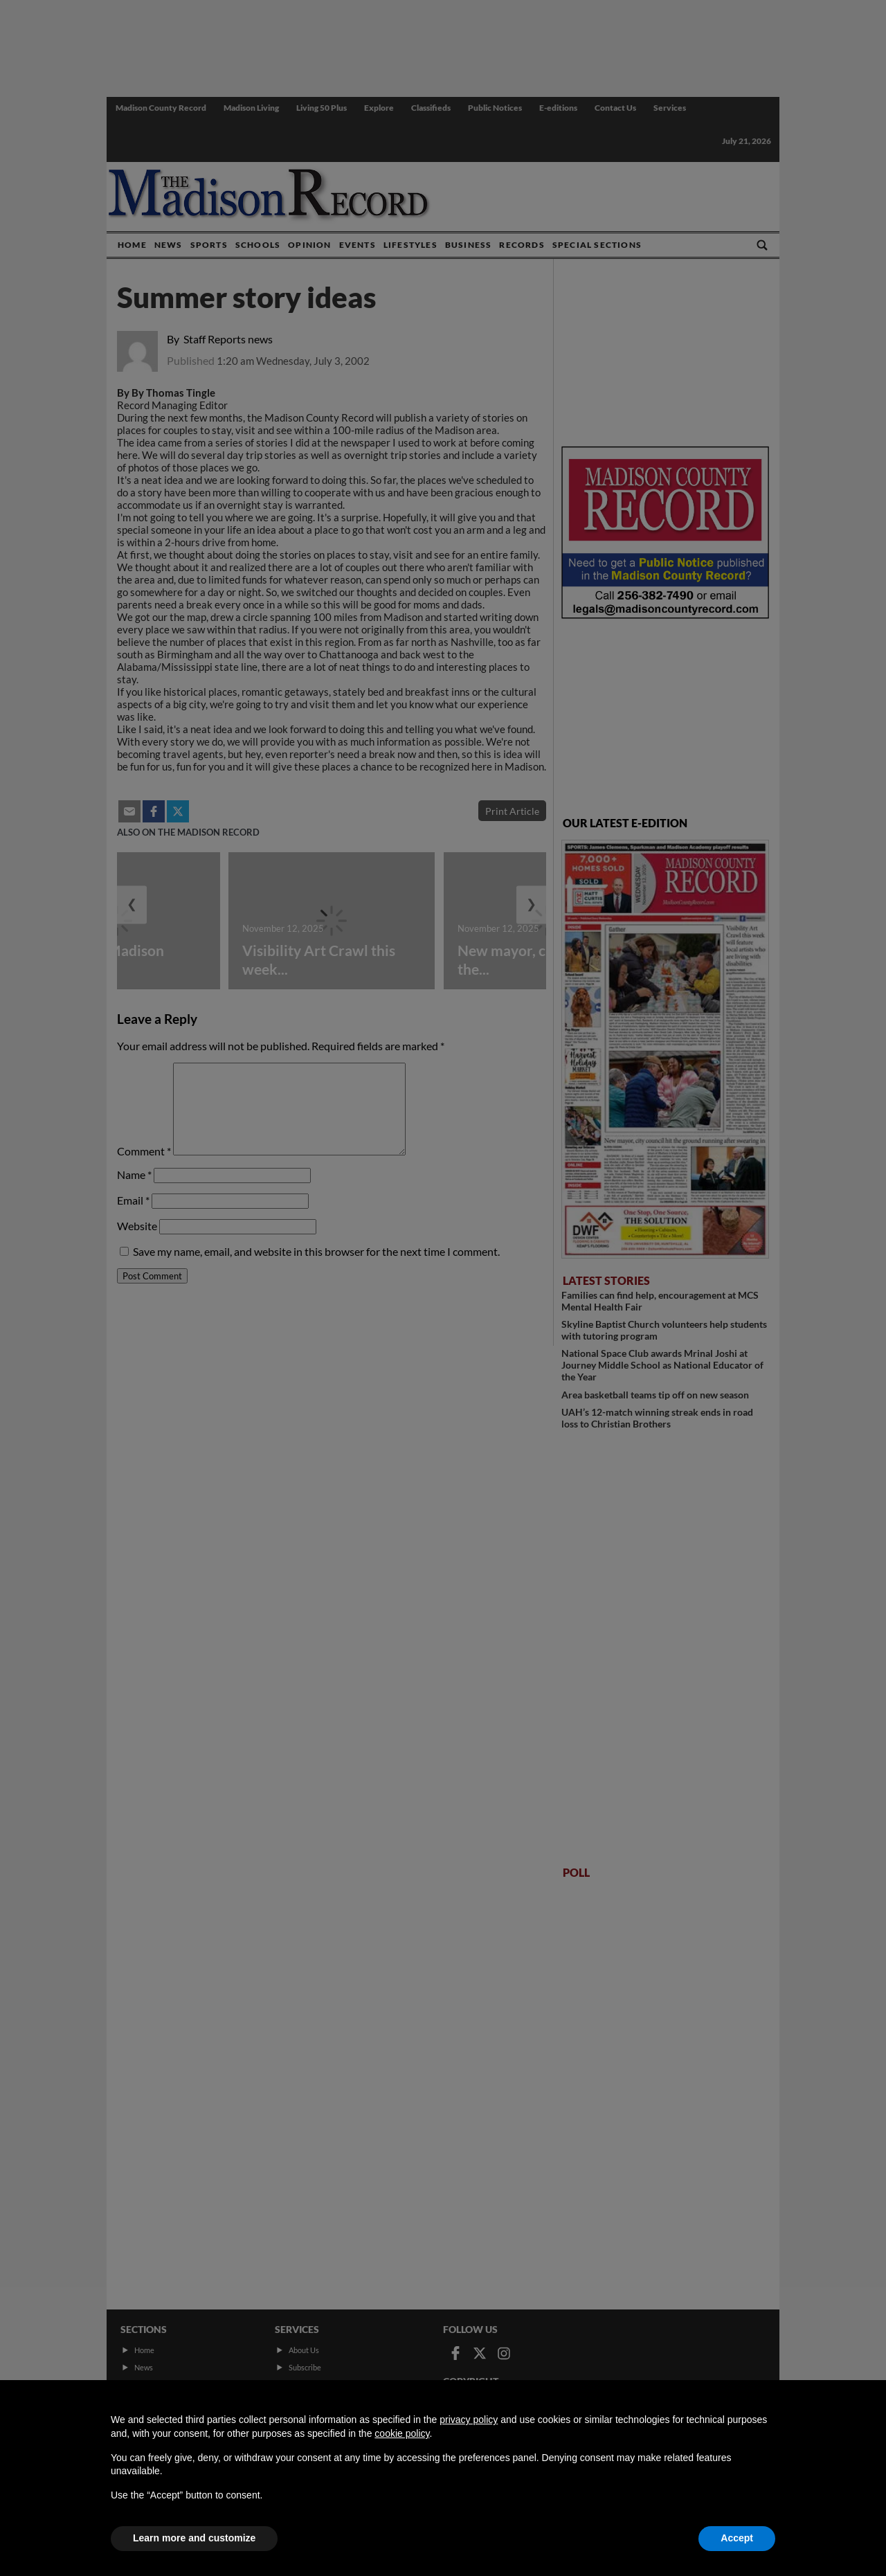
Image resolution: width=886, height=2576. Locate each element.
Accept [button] (737, 2537)
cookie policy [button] (401, 2433)
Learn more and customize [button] (194, 2537)
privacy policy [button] (469, 2419)
